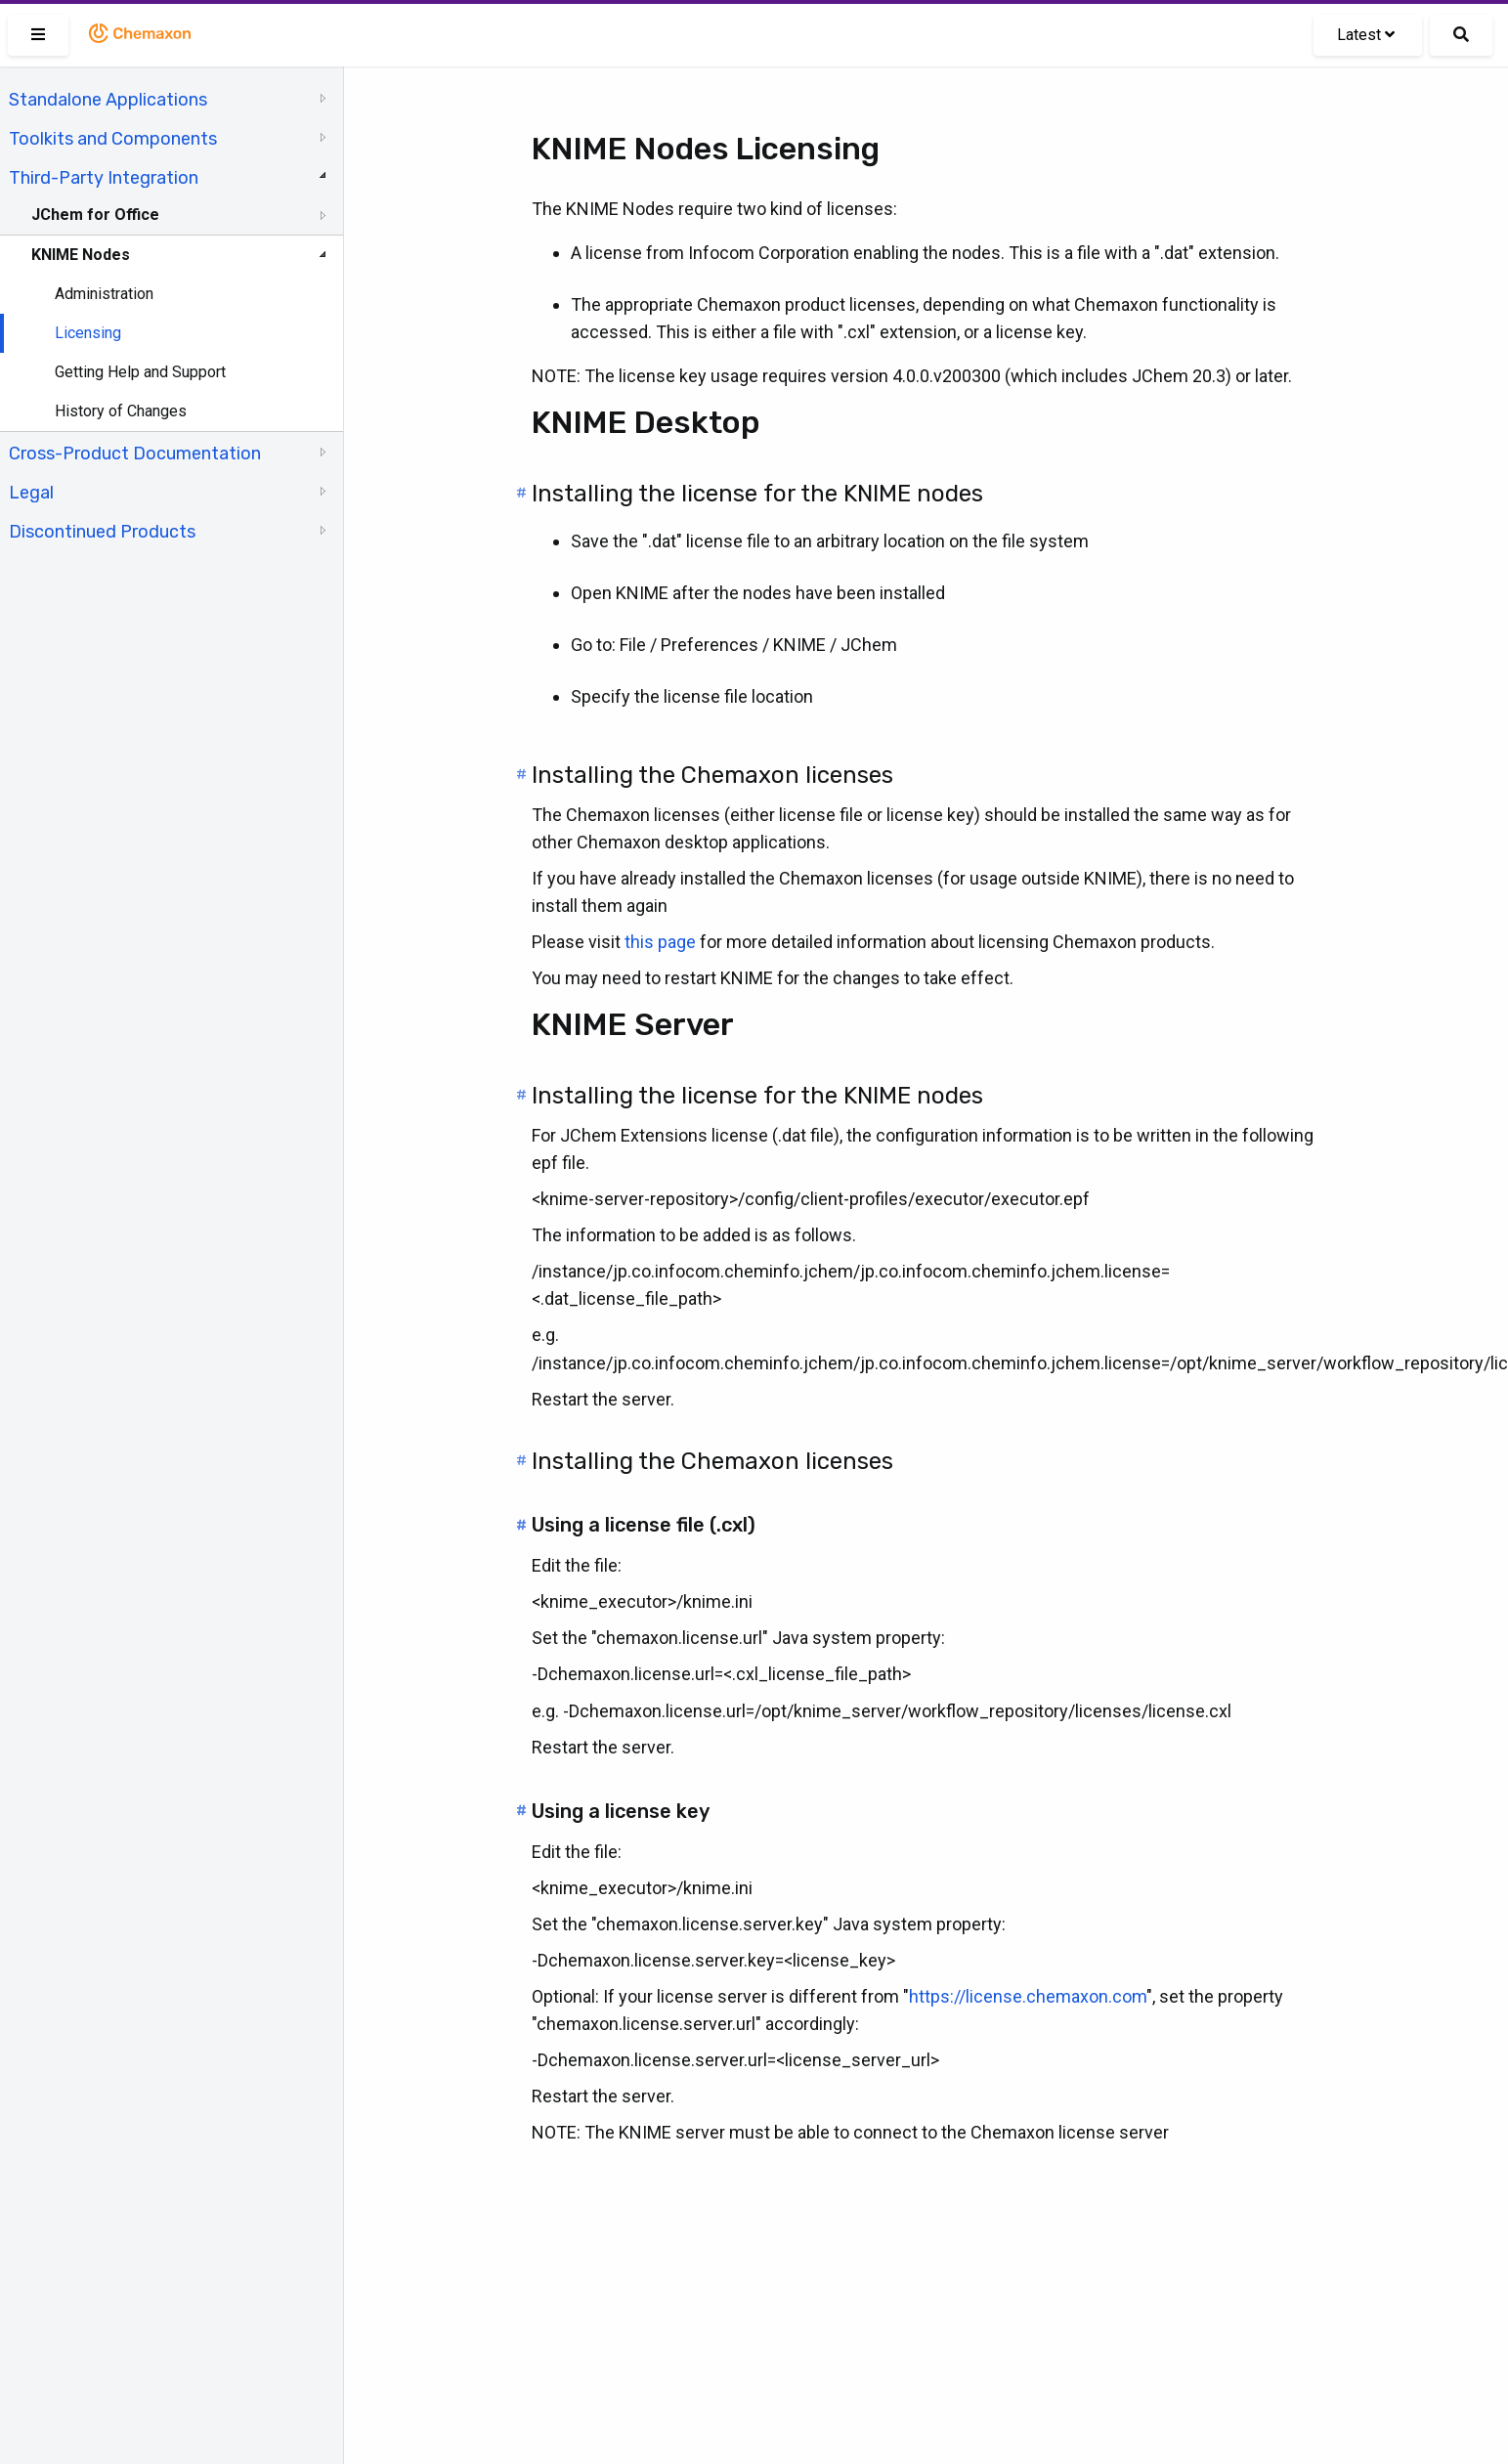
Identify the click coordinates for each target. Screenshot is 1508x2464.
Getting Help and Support (140, 372)
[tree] (171, 313)
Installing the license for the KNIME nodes (757, 493)
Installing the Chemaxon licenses (712, 775)
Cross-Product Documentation (135, 453)
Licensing (88, 333)
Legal (31, 492)
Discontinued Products (102, 531)
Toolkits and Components (113, 139)
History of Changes (121, 411)
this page (660, 941)
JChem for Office (95, 214)
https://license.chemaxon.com (1027, 1996)
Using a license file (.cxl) (643, 1524)
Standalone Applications (108, 99)
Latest (1366, 34)
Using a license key (621, 1811)
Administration (104, 293)
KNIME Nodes (80, 254)
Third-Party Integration (103, 178)
